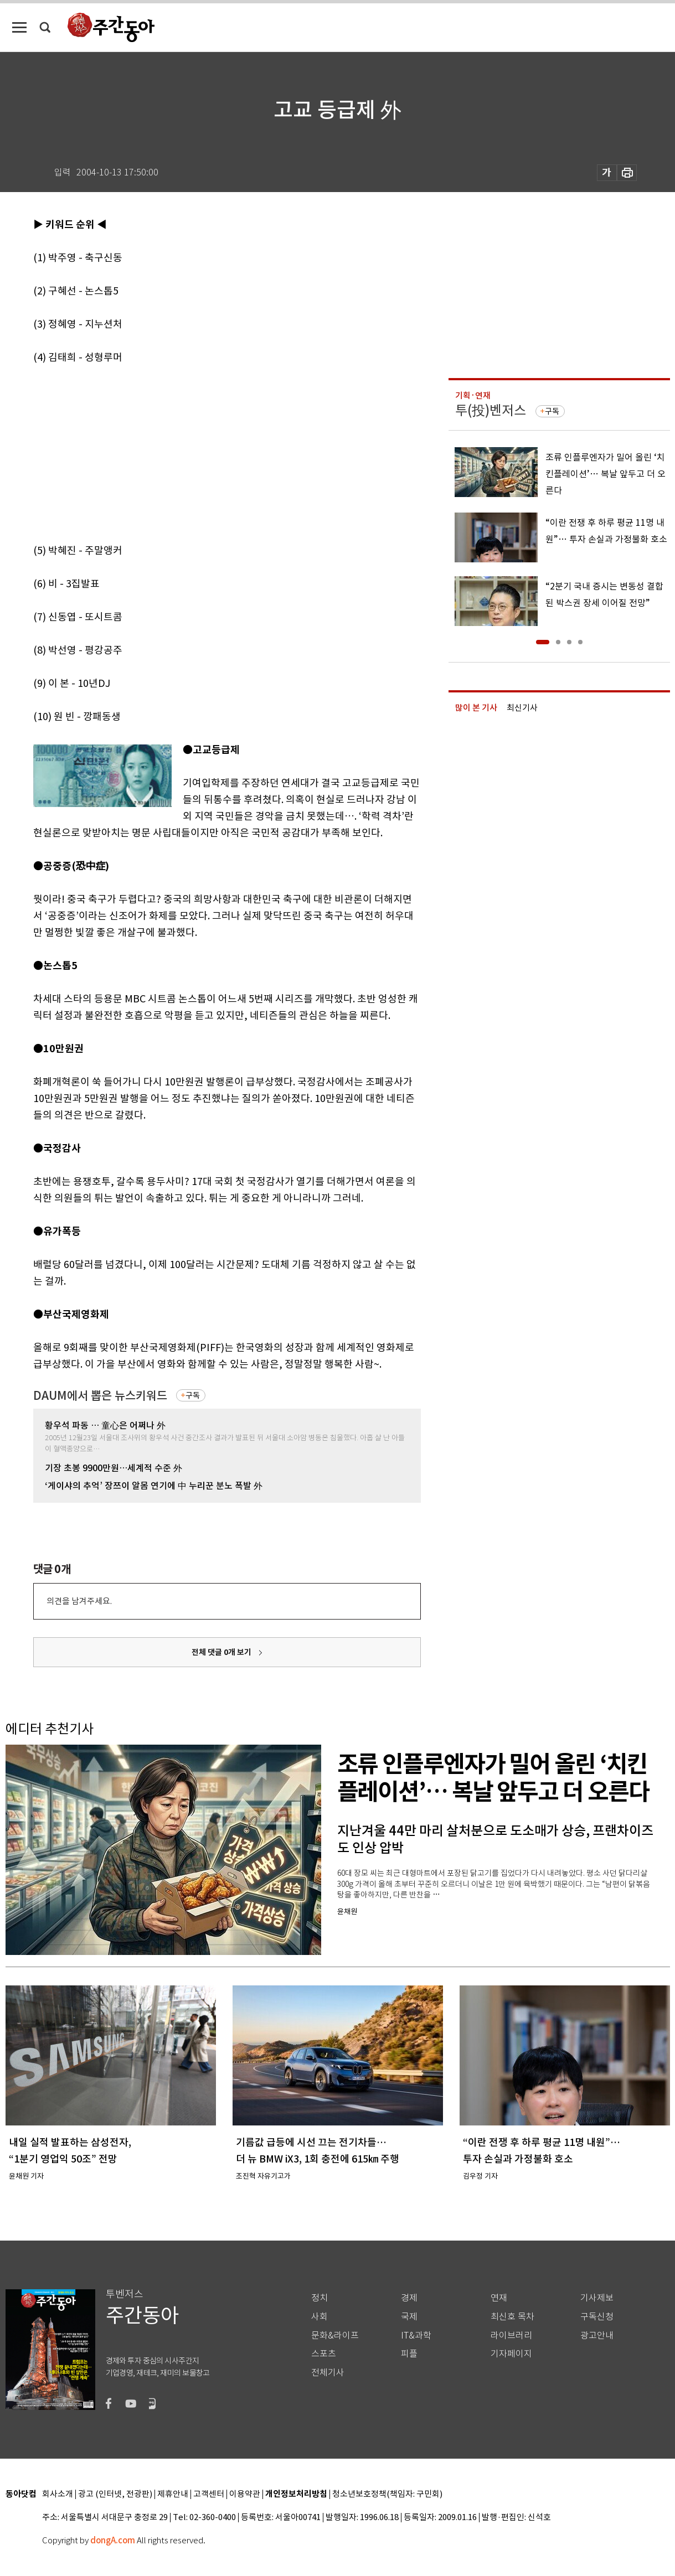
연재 (499, 2298)
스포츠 (323, 2354)
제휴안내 (172, 2494)
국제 (409, 2316)
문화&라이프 (335, 2335)
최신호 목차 (512, 2316)
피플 (409, 2354)
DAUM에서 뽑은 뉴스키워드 (100, 1395)
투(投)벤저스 (490, 410)
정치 (319, 2298)
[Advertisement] (199, 451)
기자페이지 (511, 2354)
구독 (193, 1395)
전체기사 (327, 2372)
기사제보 (597, 2298)
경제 (409, 2298)
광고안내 (597, 2335)
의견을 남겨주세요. (79, 1601)
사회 (319, 2316)
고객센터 (208, 2494)
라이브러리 (511, 2335)
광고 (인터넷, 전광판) (115, 2494)
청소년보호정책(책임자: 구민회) (387, 2494)
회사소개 (57, 2494)
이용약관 (244, 2494)
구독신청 (597, 2316)
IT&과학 (416, 2335)
